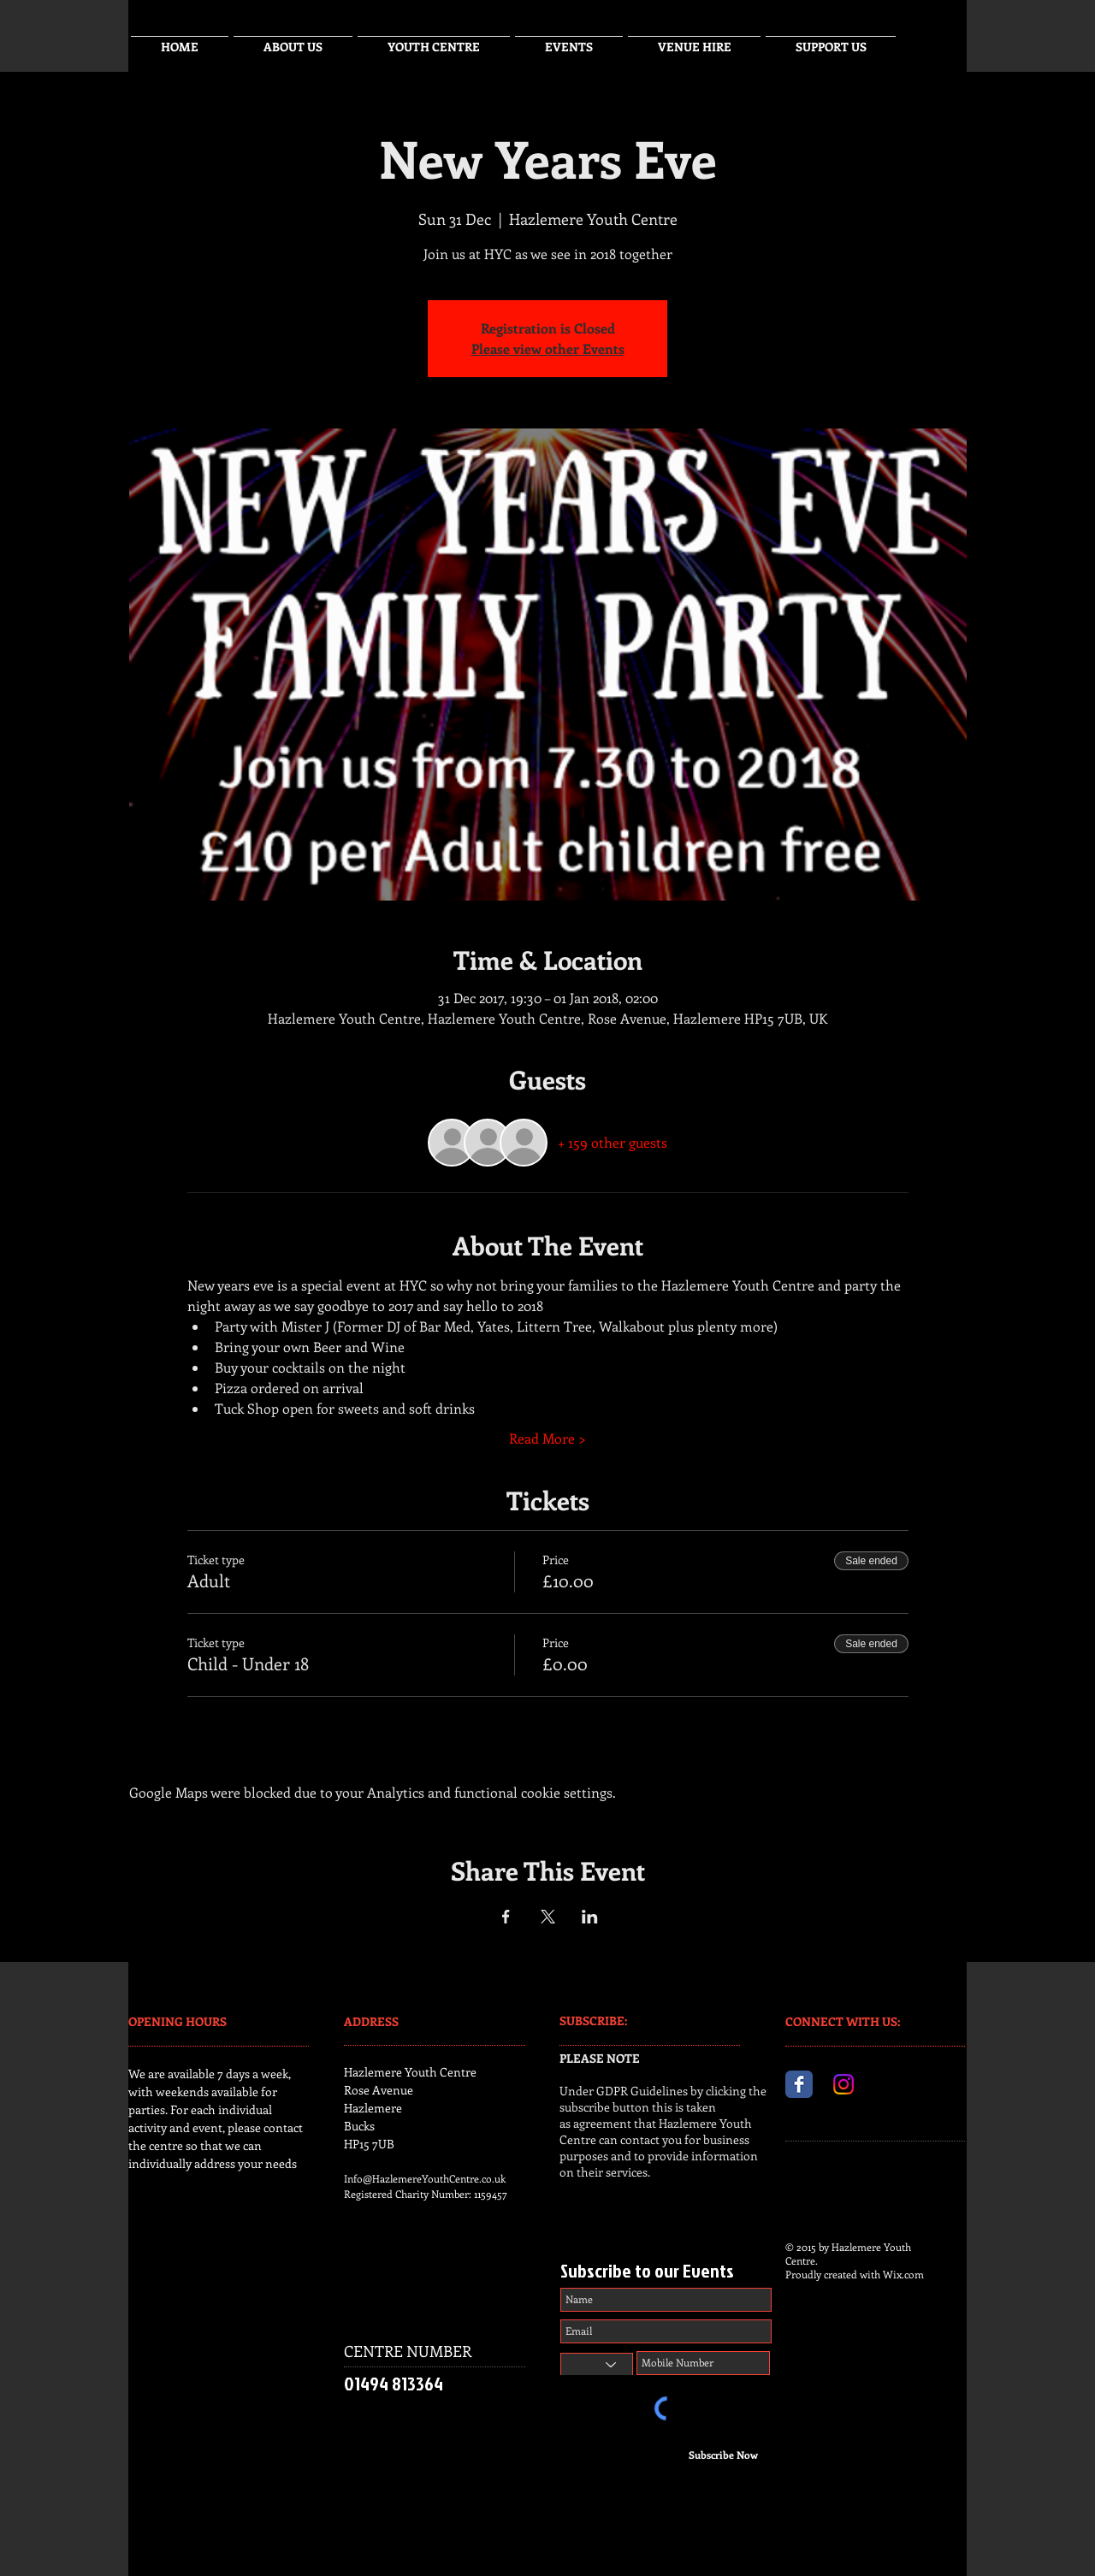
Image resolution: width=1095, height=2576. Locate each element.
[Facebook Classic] (799, 2084)
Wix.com (903, 2274)
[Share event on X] (548, 1916)
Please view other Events (547, 348)
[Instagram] (843, 2084)
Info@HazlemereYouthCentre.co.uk (425, 2178)
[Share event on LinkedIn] (590, 1916)
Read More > (547, 1438)
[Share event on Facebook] (506, 1916)
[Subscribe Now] (723, 2455)
